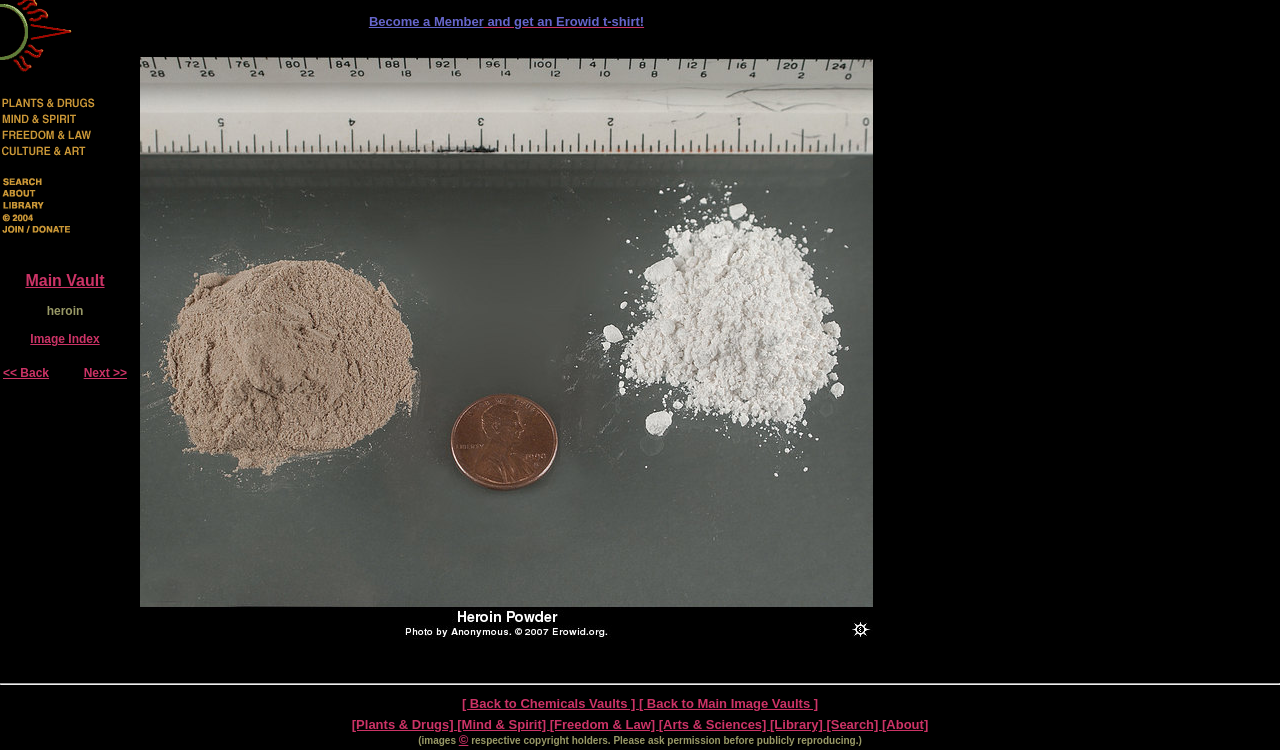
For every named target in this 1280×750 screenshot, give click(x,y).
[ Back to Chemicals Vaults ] (550, 703)
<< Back (26, 373)
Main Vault (64, 280)
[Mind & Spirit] (503, 724)
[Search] (854, 724)
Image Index (64, 339)
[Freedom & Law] (604, 724)
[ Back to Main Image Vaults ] (728, 703)
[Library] (798, 724)
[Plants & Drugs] (404, 724)
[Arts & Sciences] (714, 724)
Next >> (105, 373)
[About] (905, 724)
